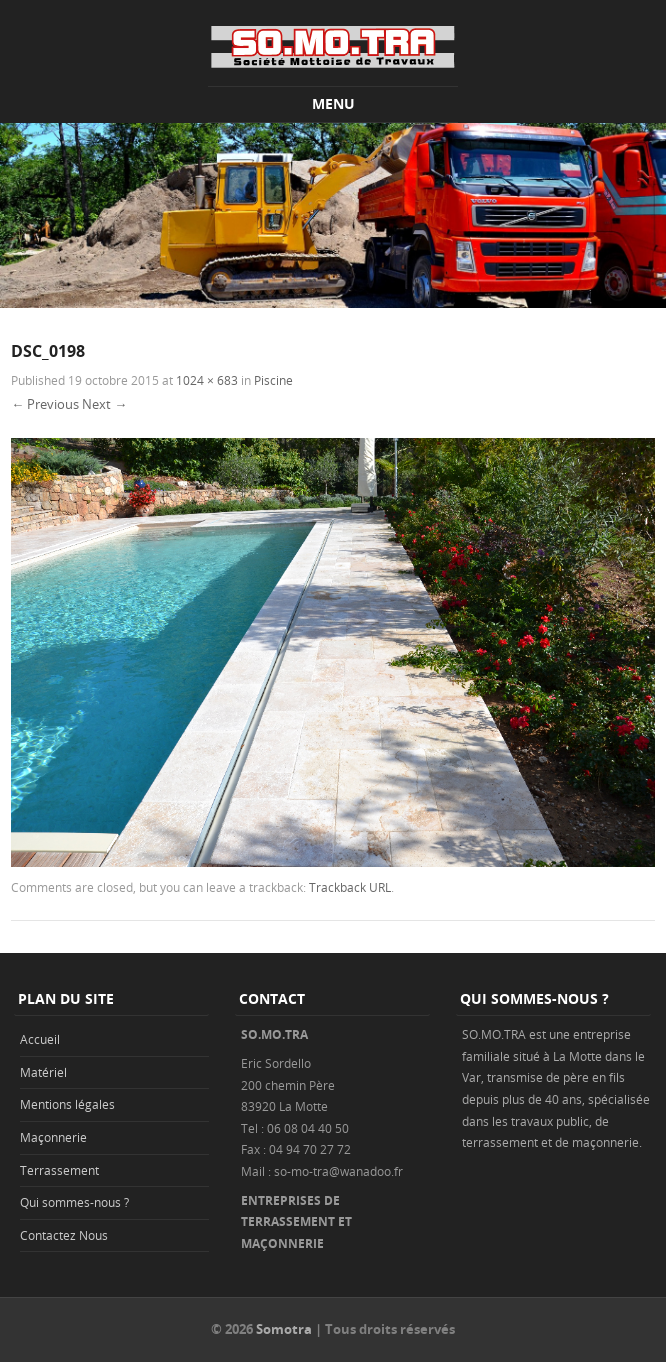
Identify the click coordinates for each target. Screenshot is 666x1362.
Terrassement (59, 1170)
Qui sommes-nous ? (74, 1202)
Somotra (284, 1329)
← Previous (45, 404)
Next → (104, 404)
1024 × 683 (207, 380)
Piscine (273, 380)
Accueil (40, 1039)
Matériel (43, 1072)
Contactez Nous (64, 1235)
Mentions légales (67, 1104)
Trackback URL (350, 887)
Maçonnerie (53, 1137)
